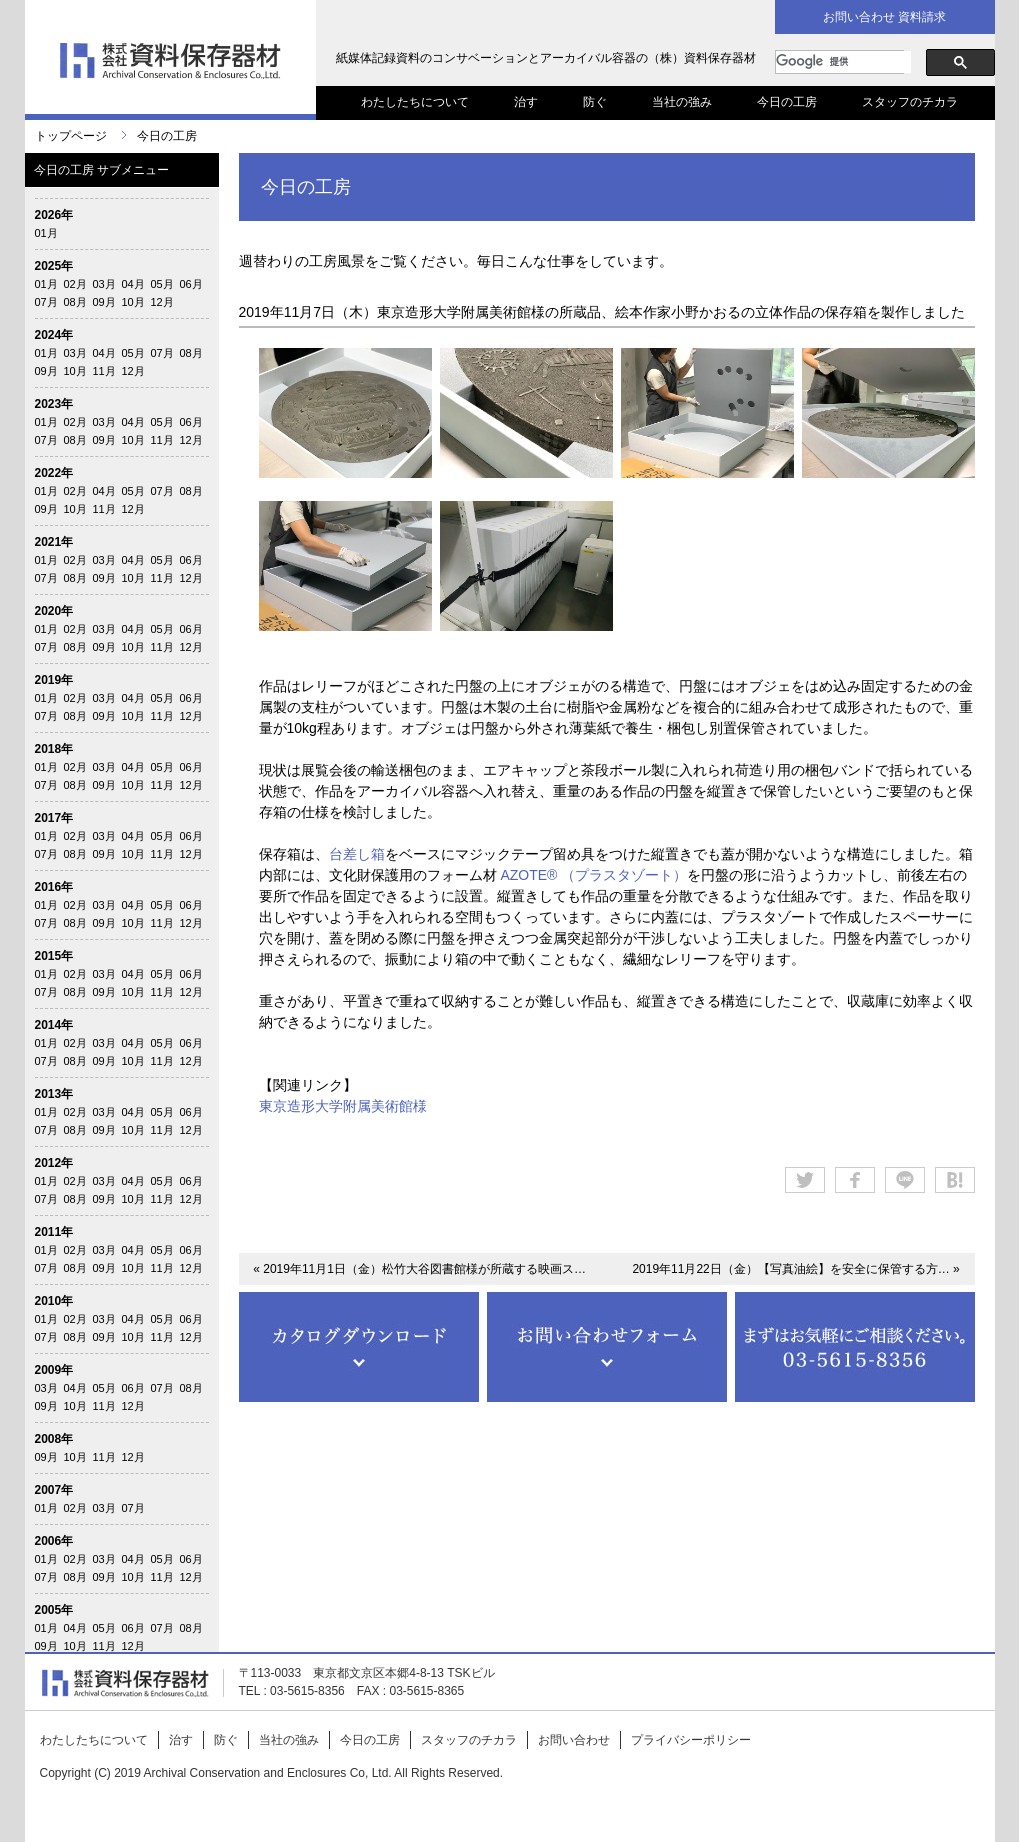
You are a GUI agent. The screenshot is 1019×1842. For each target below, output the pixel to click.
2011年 (54, 1232)
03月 (104, 284)
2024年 (54, 335)
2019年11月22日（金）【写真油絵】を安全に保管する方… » (795, 1269)
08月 (75, 302)
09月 (104, 302)
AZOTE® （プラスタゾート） (592, 875)
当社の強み (682, 102)
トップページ (71, 136)
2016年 (54, 887)
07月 (46, 302)
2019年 (54, 680)
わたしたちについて (415, 102)
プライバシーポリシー (691, 1740)
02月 (75, 284)
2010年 (54, 1301)
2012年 (54, 1163)
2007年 (54, 1490)
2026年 (54, 215)
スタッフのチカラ (910, 102)
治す (526, 102)
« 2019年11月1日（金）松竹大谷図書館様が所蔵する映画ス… (419, 1269)
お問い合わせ (574, 1740)
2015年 (54, 956)
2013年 (54, 1094)
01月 (46, 233)
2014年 (54, 1025)
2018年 (54, 749)
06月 (191, 284)
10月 (133, 302)
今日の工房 (787, 102)
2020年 (54, 611)
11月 (104, 371)
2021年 (54, 542)
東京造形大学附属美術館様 (343, 1106)
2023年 (54, 404)
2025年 (54, 266)
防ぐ (595, 102)
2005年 (54, 1610)
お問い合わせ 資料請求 (884, 17)
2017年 (54, 818)
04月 (133, 284)
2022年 (54, 473)
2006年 (54, 1541)
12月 (162, 302)
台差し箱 (357, 854)
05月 (162, 284)
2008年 (54, 1439)
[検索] (843, 62)
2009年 (54, 1370)
